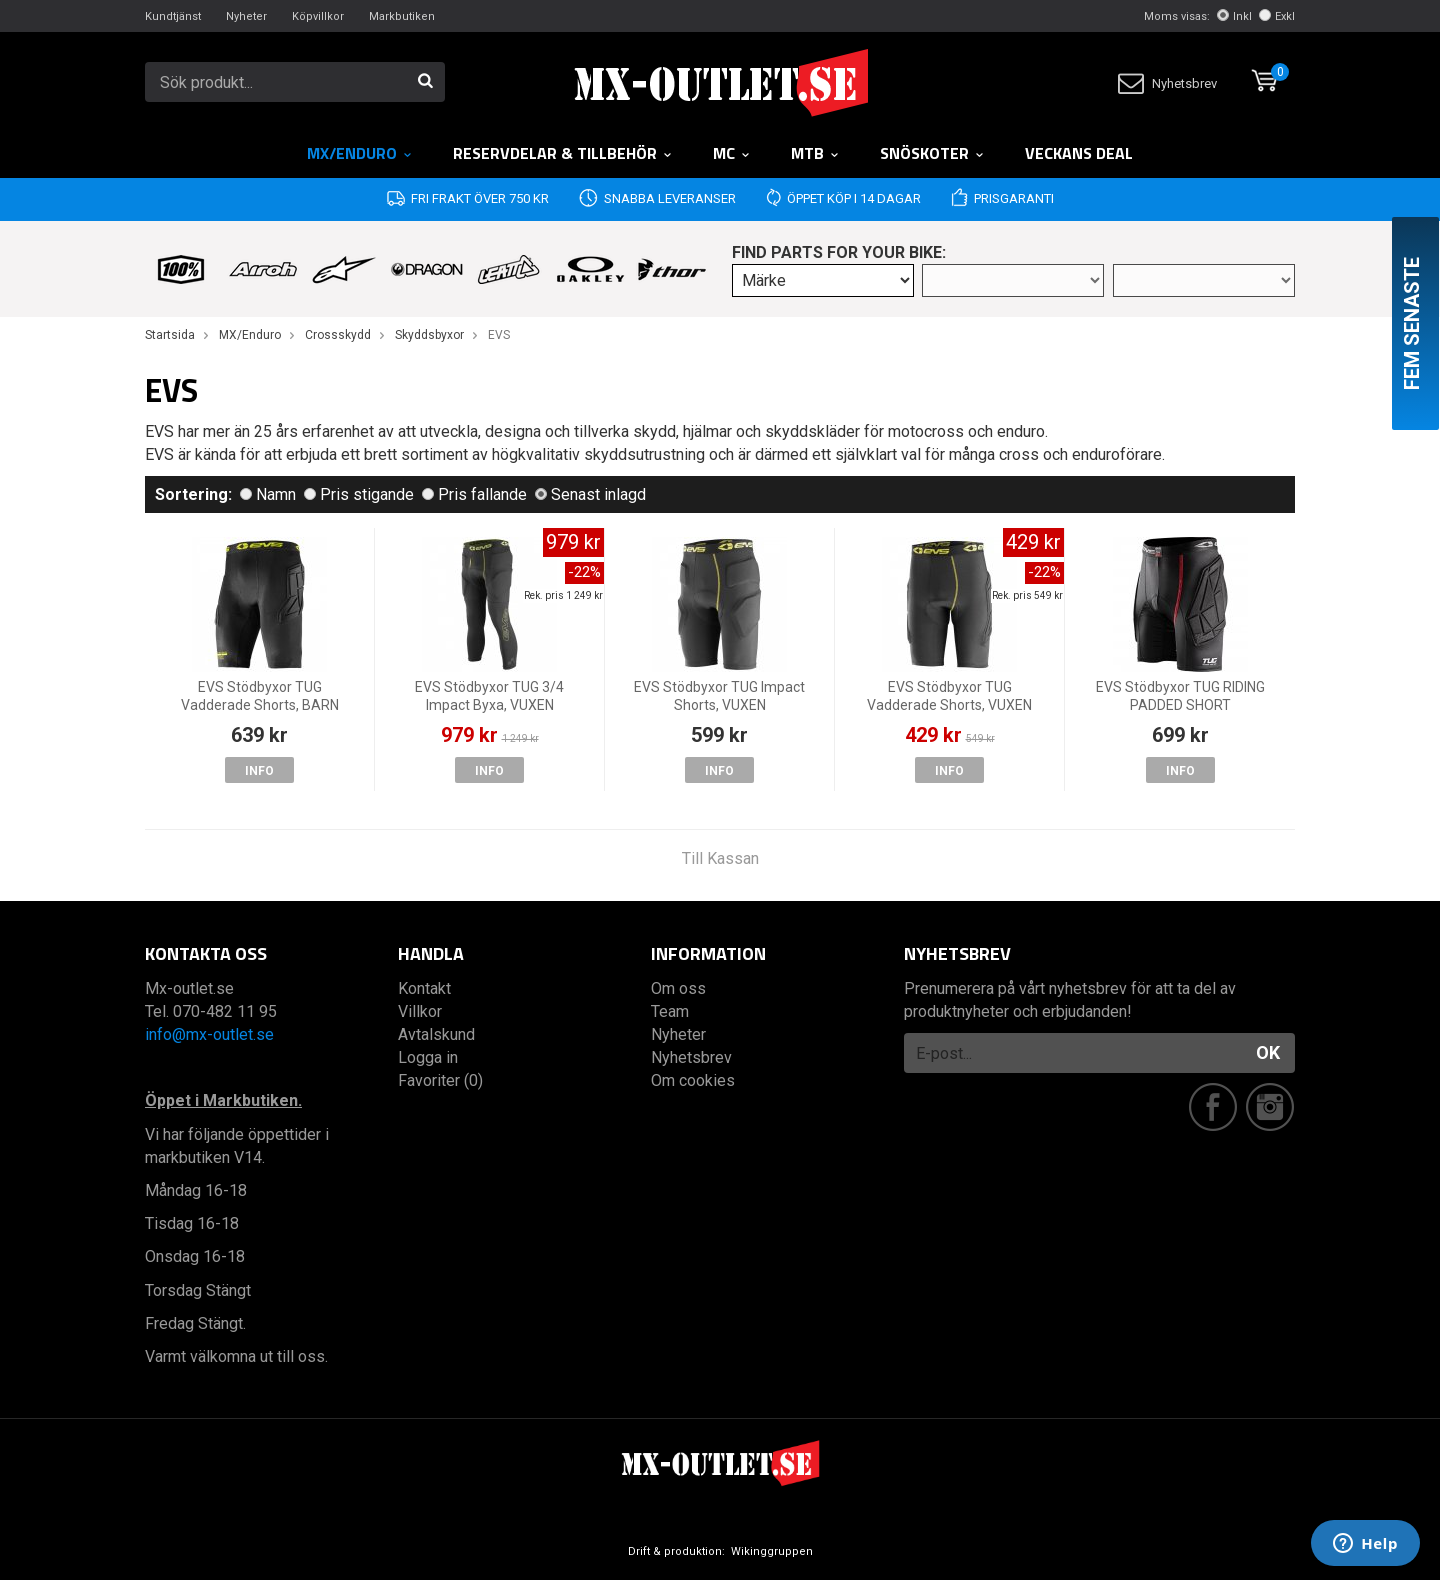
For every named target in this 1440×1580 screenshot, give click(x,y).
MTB (815, 153)
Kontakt (424, 988)
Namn (268, 494)
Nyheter (246, 16)
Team (670, 1011)
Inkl (1234, 16)
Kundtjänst (173, 16)
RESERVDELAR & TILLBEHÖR (563, 153)
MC (732, 153)
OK (1268, 1052)
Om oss (678, 988)
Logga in (428, 1057)
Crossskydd (338, 335)
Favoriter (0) (440, 1080)
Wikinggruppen (772, 1551)
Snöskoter (932, 153)
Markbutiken (402, 16)
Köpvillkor (318, 16)
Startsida (170, 335)
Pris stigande (359, 494)
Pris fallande (474, 494)
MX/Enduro (360, 153)
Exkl (1277, 16)
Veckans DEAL (1079, 153)
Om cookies (693, 1080)
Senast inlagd (590, 494)
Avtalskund (436, 1034)
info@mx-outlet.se (209, 1034)
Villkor (420, 1011)
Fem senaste (1412, 323)
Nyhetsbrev (1167, 83)
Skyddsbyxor (429, 335)
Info (259, 771)
